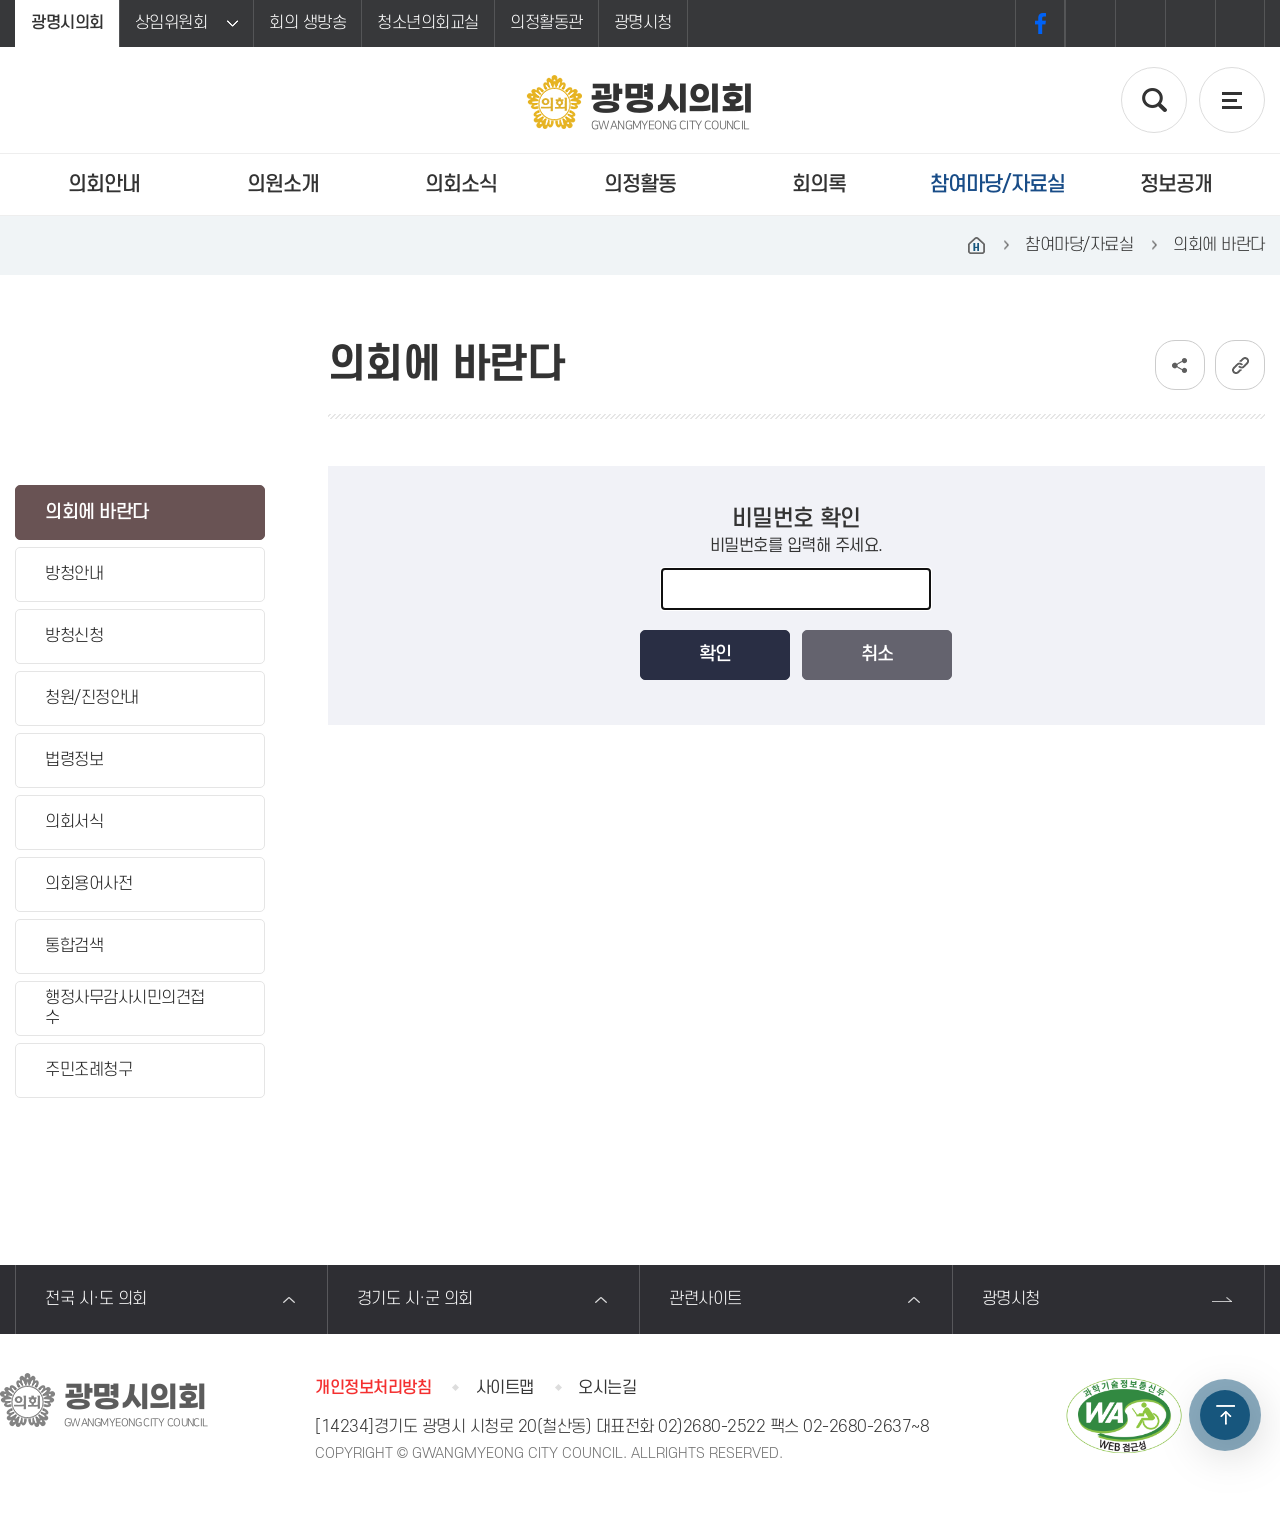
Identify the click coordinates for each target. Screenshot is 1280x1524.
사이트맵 (505, 1388)
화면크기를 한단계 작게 (1190, 23)
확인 (715, 654)
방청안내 (74, 574)
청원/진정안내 (92, 698)
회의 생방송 (307, 23)
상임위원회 (171, 23)
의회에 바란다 (97, 512)
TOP (1225, 1415)
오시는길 (607, 1388)
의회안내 (104, 184)
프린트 (1240, 23)
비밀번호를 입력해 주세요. (796, 546)
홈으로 (976, 245)
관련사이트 (705, 1299)
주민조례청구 (88, 1070)
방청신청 (74, 636)
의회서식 (74, 822)
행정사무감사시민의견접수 (125, 1007)
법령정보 (74, 760)
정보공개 (1176, 184)
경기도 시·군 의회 (415, 1299)
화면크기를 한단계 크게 (1090, 23)
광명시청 (643, 23)
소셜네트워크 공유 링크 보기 (1180, 365)
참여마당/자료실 (997, 184)
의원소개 (283, 184)
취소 (877, 654)
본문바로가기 (0, 0)
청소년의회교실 (428, 23)
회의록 (819, 184)
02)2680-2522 (711, 1427)
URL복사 (1240, 365)
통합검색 (74, 946)
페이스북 (1040, 23)
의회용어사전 (88, 884)
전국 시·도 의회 (96, 1299)
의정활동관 (546, 23)
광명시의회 (67, 23)
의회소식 (461, 184)
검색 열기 (1154, 100)
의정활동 (640, 184)
